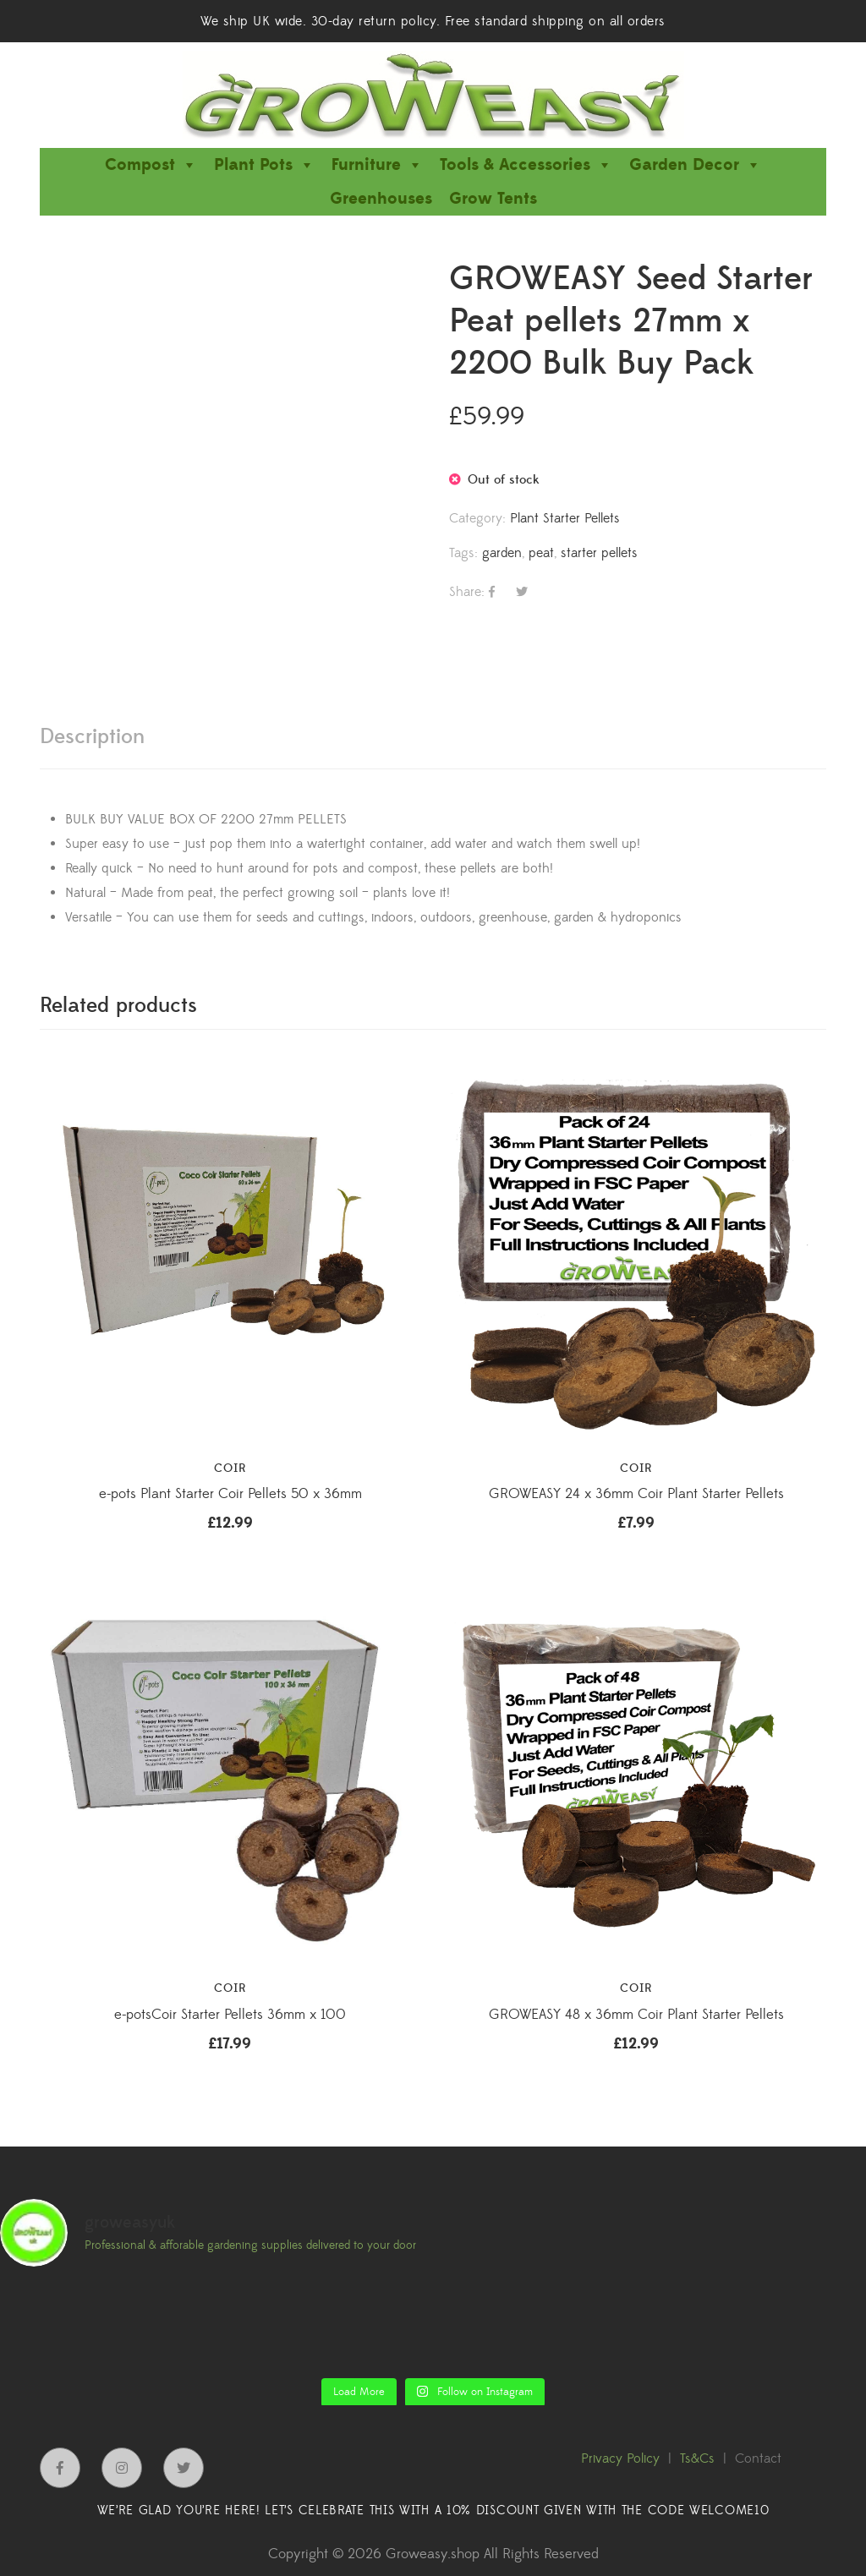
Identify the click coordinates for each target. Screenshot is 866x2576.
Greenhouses (381, 199)
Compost (151, 165)
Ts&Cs (697, 2458)
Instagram (122, 2467)
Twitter (183, 2467)
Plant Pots (264, 165)
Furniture (377, 165)
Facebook (60, 2467)
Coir (230, 1468)
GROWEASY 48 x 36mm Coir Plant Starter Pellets (636, 2014)
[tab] (92, 737)
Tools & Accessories (526, 165)
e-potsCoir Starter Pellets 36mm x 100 (230, 2014)
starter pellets (599, 552)
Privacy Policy (620, 2458)
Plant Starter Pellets (565, 518)
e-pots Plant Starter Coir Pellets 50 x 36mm (230, 1494)
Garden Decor (695, 165)
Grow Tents (493, 199)
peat (541, 552)
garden (502, 552)
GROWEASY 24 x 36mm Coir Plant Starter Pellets (636, 1494)
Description (92, 737)
